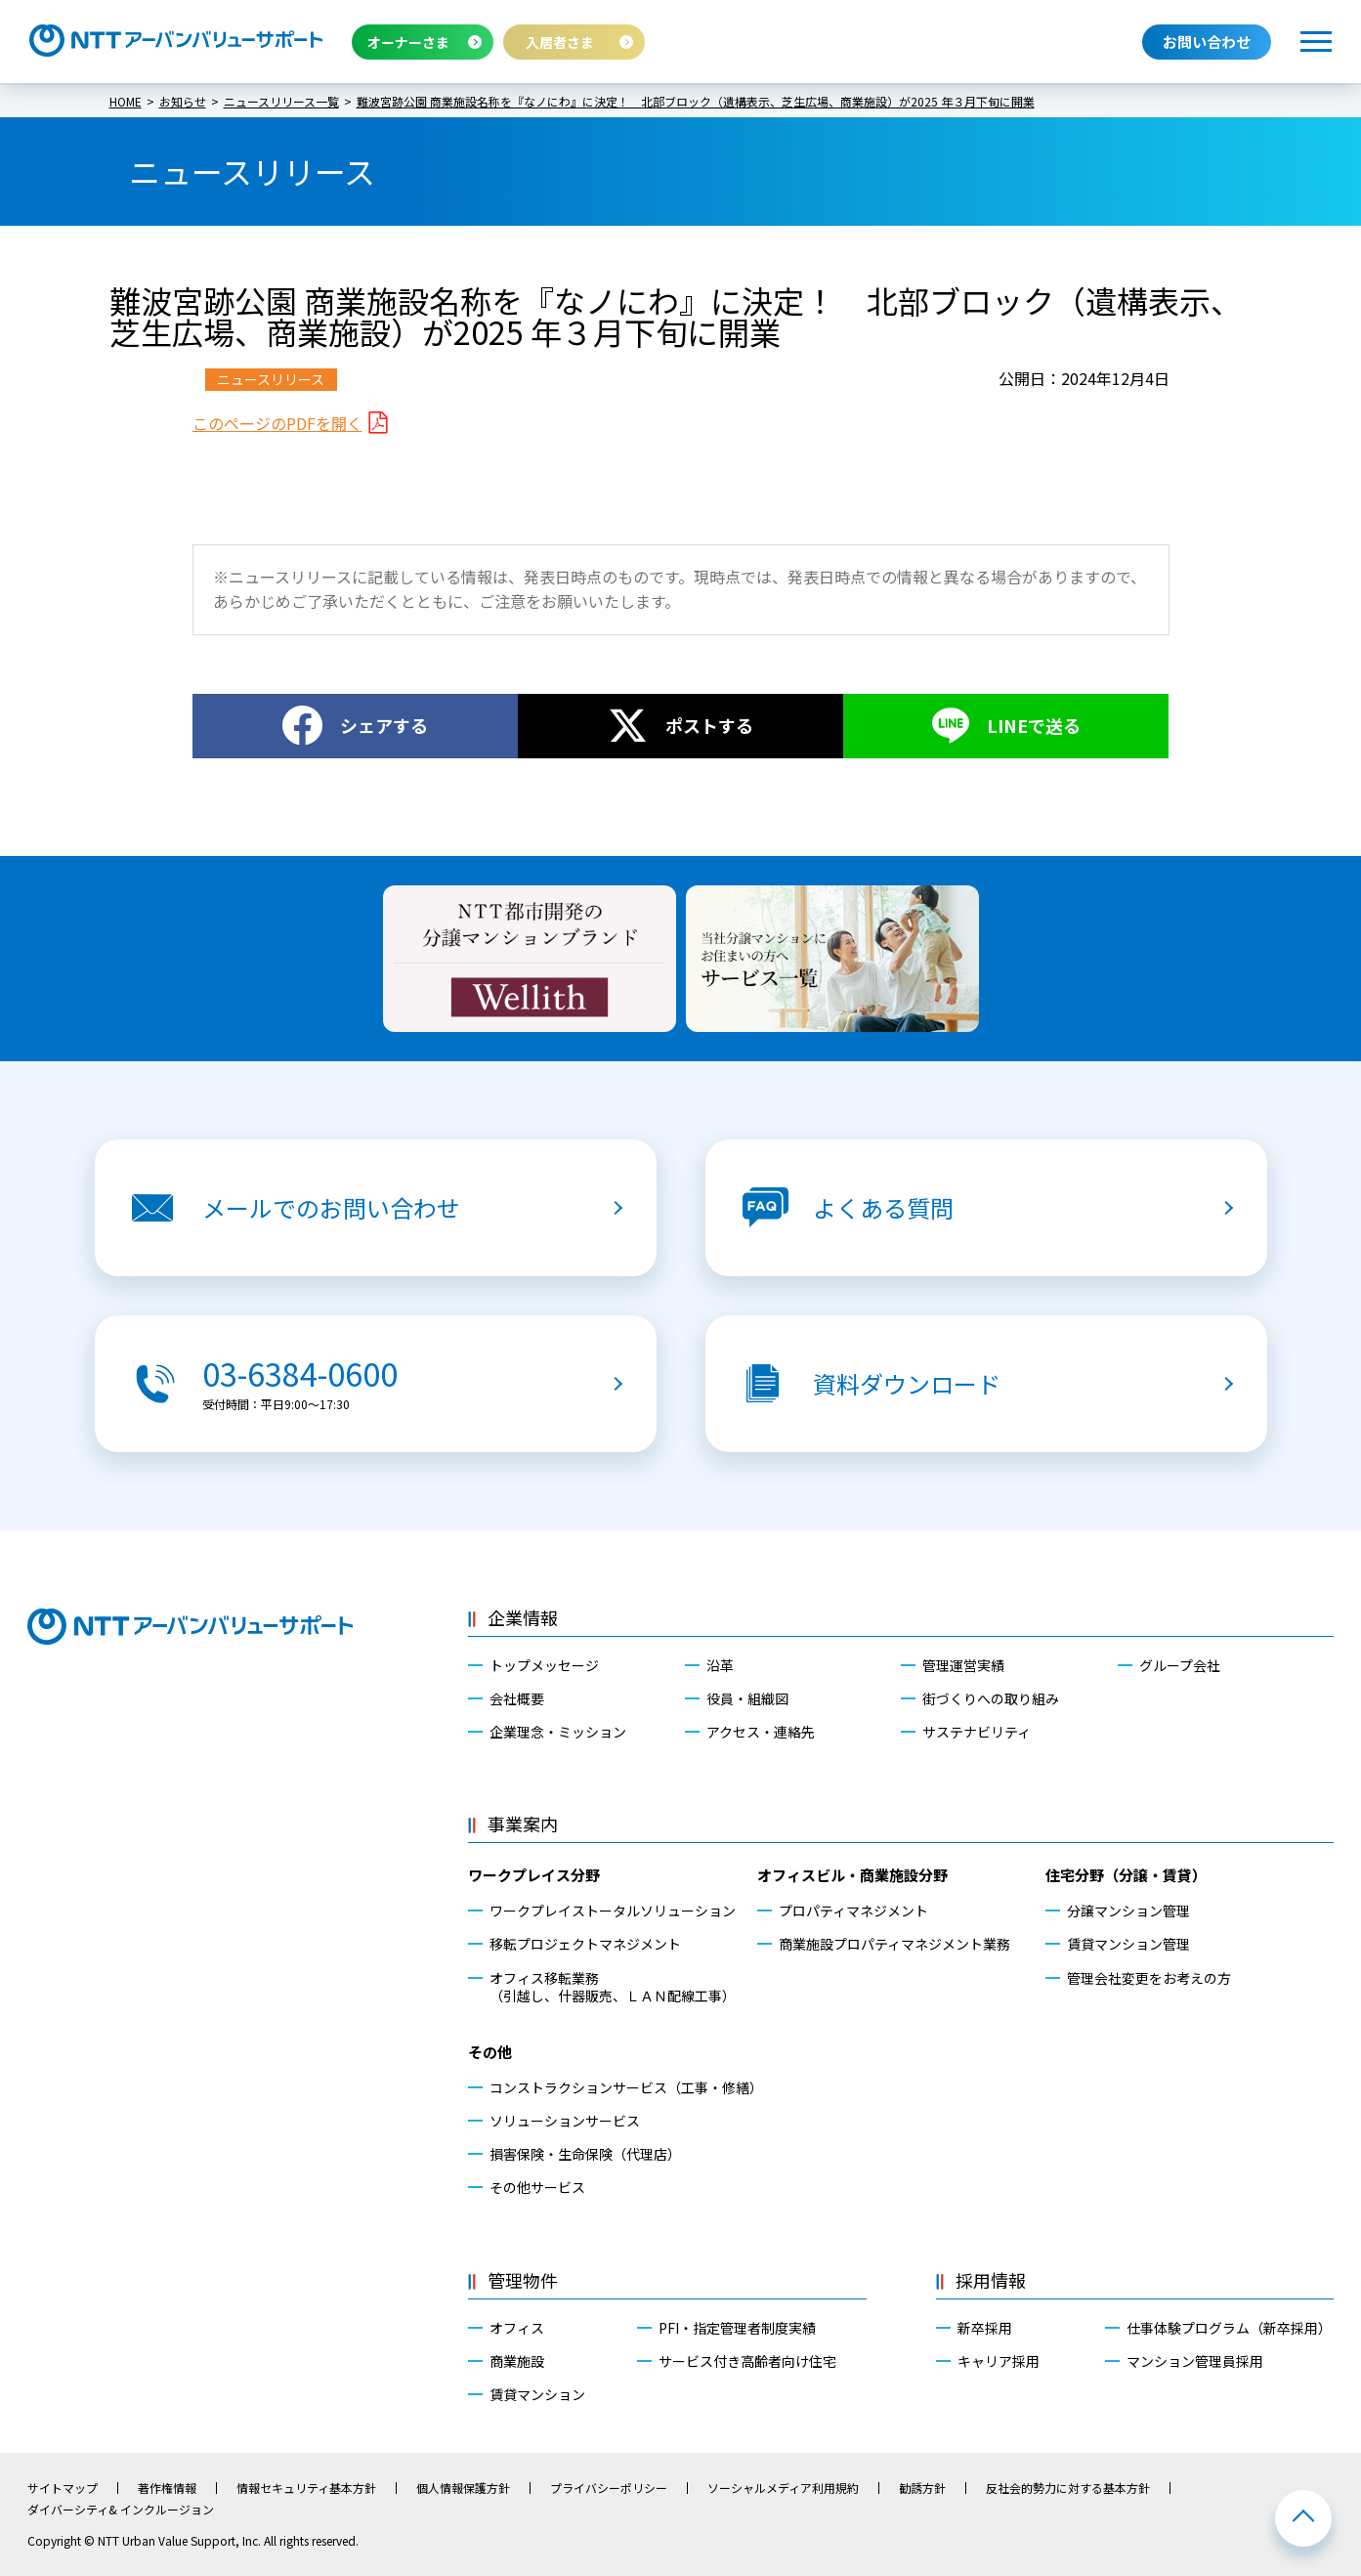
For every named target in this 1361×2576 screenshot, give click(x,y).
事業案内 (523, 1823)
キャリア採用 (998, 2361)
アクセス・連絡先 (760, 1731)
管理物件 (523, 2280)
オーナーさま (408, 42)
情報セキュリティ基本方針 (306, 2488)
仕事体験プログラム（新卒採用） (1229, 2328)
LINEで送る (1034, 725)
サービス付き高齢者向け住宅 (747, 2361)
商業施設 (516, 2361)
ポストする (709, 725)
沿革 (720, 1665)
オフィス (516, 2328)
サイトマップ (62, 2488)
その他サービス (537, 2187)
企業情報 (523, 1617)
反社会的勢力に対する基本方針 (1068, 2488)
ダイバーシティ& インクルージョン (120, 2509)
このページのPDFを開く (277, 423)
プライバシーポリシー (608, 2488)
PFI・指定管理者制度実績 (737, 2328)
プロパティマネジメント (853, 1910)
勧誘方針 (922, 2488)
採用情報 (991, 2280)
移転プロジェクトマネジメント (585, 1944)
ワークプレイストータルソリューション (612, 1910)
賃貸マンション (537, 2394)
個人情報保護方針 (463, 2488)
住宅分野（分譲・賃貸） (1126, 1875)
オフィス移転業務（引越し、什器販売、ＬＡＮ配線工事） (612, 1986)
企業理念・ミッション (557, 1731)
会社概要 (516, 1698)
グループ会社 (1179, 1665)
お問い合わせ (1207, 41)
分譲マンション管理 (1128, 1910)
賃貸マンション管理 (1128, 1944)
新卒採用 (984, 2328)
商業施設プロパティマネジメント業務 (894, 1944)
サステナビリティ (976, 1731)
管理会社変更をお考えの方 (1149, 1978)
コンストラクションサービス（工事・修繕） (622, 2087)
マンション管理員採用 (1195, 2361)
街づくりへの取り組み (990, 1698)
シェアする (384, 725)
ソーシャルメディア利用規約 (783, 2488)
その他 (490, 2051)
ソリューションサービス (564, 2120)
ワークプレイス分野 (534, 1875)
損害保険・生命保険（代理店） (585, 2154)
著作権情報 (167, 2488)
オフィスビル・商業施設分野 (852, 1875)
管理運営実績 (963, 1665)
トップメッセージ (544, 1665)
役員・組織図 (747, 1698)
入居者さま (560, 42)
